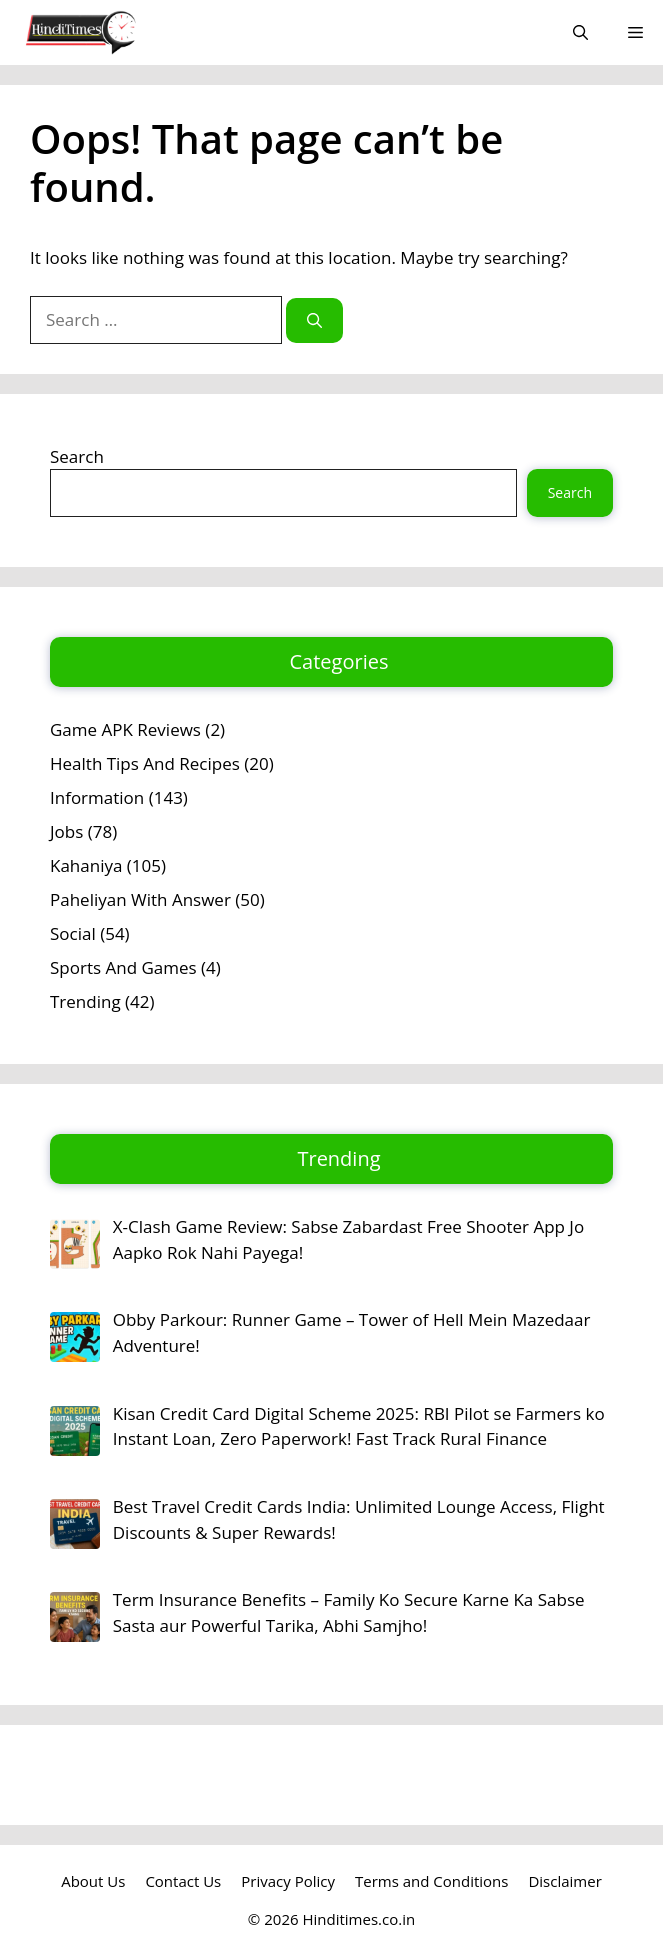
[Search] (314, 320)
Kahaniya (86, 865)
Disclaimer (564, 1881)
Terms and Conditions (432, 1881)
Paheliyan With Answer (140, 899)
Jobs (66, 831)
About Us (93, 1881)
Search (77, 456)
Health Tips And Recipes (145, 763)
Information (97, 797)
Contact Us (183, 1881)
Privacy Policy (288, 1881)
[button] (580, 32)
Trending (85, 1001)
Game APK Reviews (125, 729)
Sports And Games (123, 967)
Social (73, 933)
